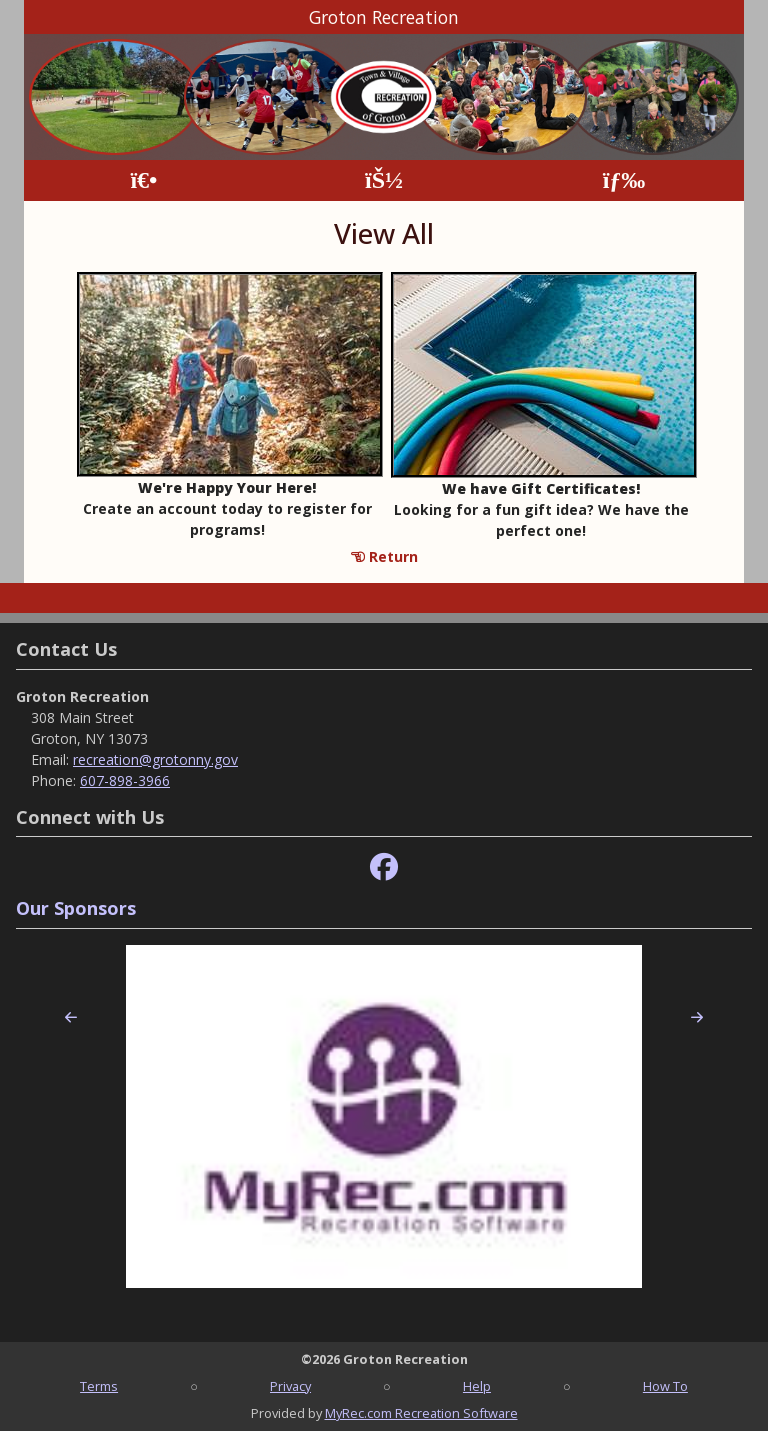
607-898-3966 (125, 780)
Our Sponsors (76, 908)
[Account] (384, 180)
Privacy (290, 1386)
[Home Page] (143, 180)
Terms (99, 1386)
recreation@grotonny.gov (155, 759)
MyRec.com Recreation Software (421, 1413)
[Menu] (624, 180)
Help (477, 1386)
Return (384, 556)
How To (665, 1386)
